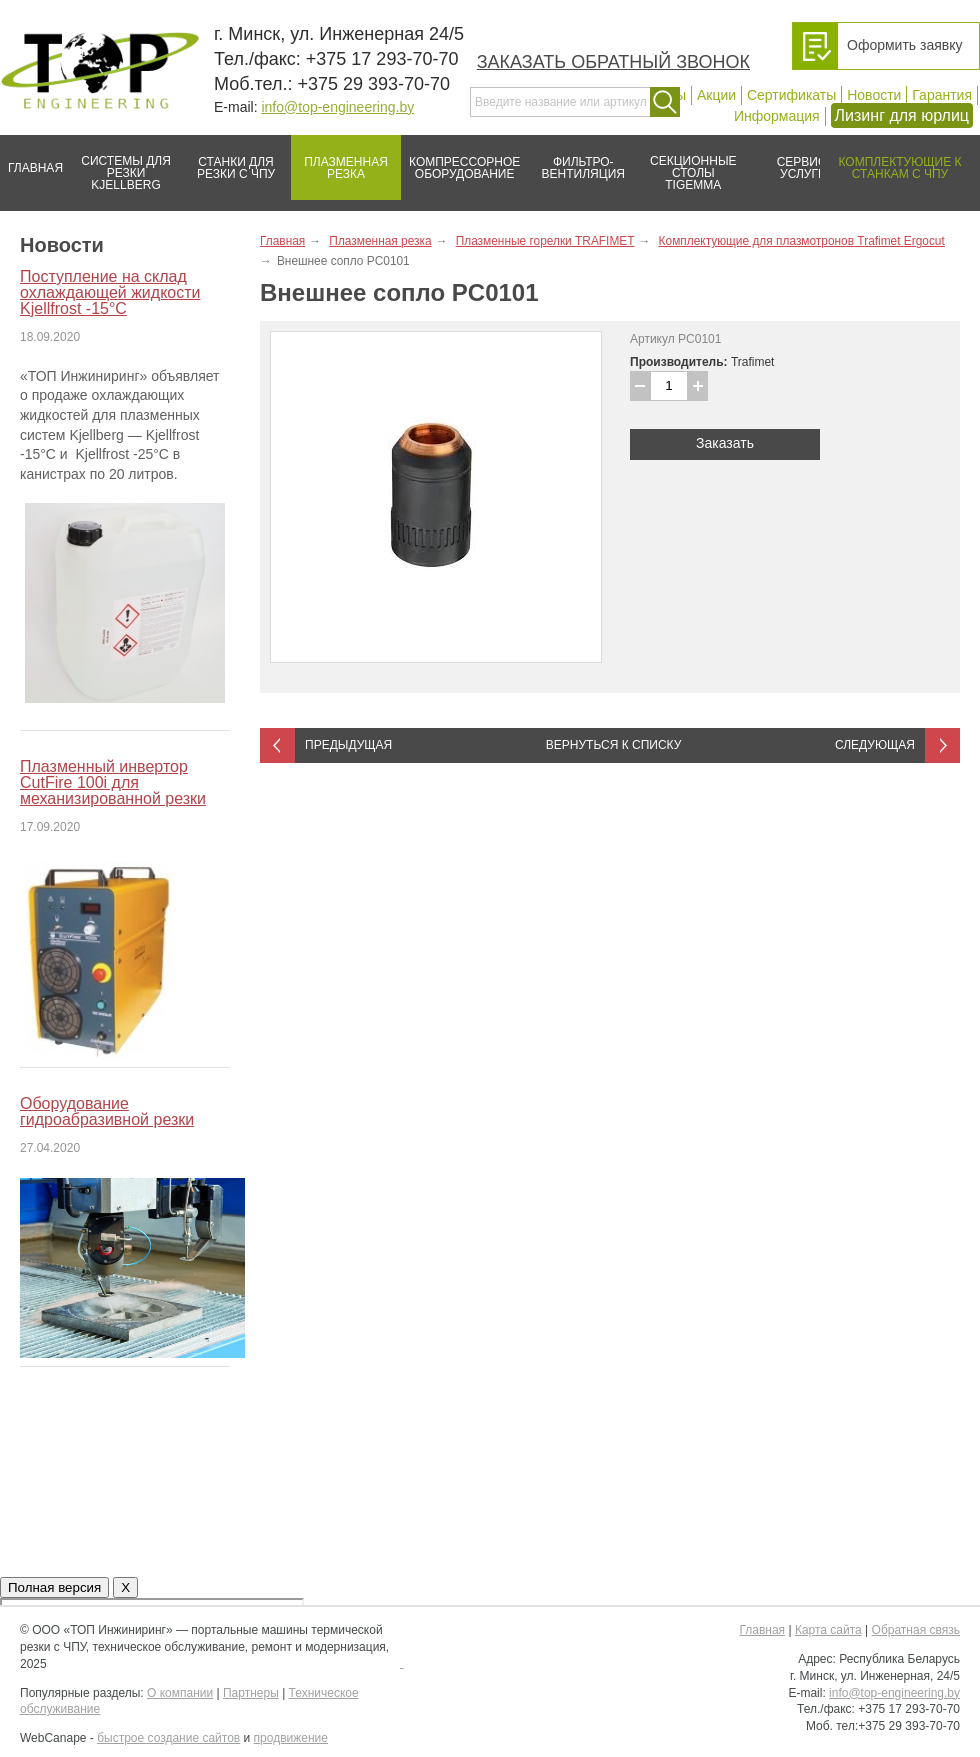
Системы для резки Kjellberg (121, 163)
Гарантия (942, 95)
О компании (180, 1693)
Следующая (875, 745)
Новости (874, 95)
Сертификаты (791, 95)
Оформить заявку (905, 45)
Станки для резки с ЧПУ (228, 160)
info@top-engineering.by (337, 107)
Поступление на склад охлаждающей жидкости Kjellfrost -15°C (110, 292)
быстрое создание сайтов (168, 1738)
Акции (716, 95)
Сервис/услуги (803, 168)
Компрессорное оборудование (460, 160)
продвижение (291, 1738)
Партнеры (251, 1693)
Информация (777, 116)
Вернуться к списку (614, 745)
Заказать (725, 443)
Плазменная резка (339, 160)
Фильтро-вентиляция (576, 160)
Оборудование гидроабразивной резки (107, 1111)
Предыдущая (348, 745)
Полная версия (54, 1587)
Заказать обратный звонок (613, 62)
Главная (31, 160)
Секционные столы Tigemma (687, 163)
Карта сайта (828, 1630)
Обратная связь (916, 1630)
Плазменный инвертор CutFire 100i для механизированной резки (113, 782)
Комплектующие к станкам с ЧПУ (890, 160)
